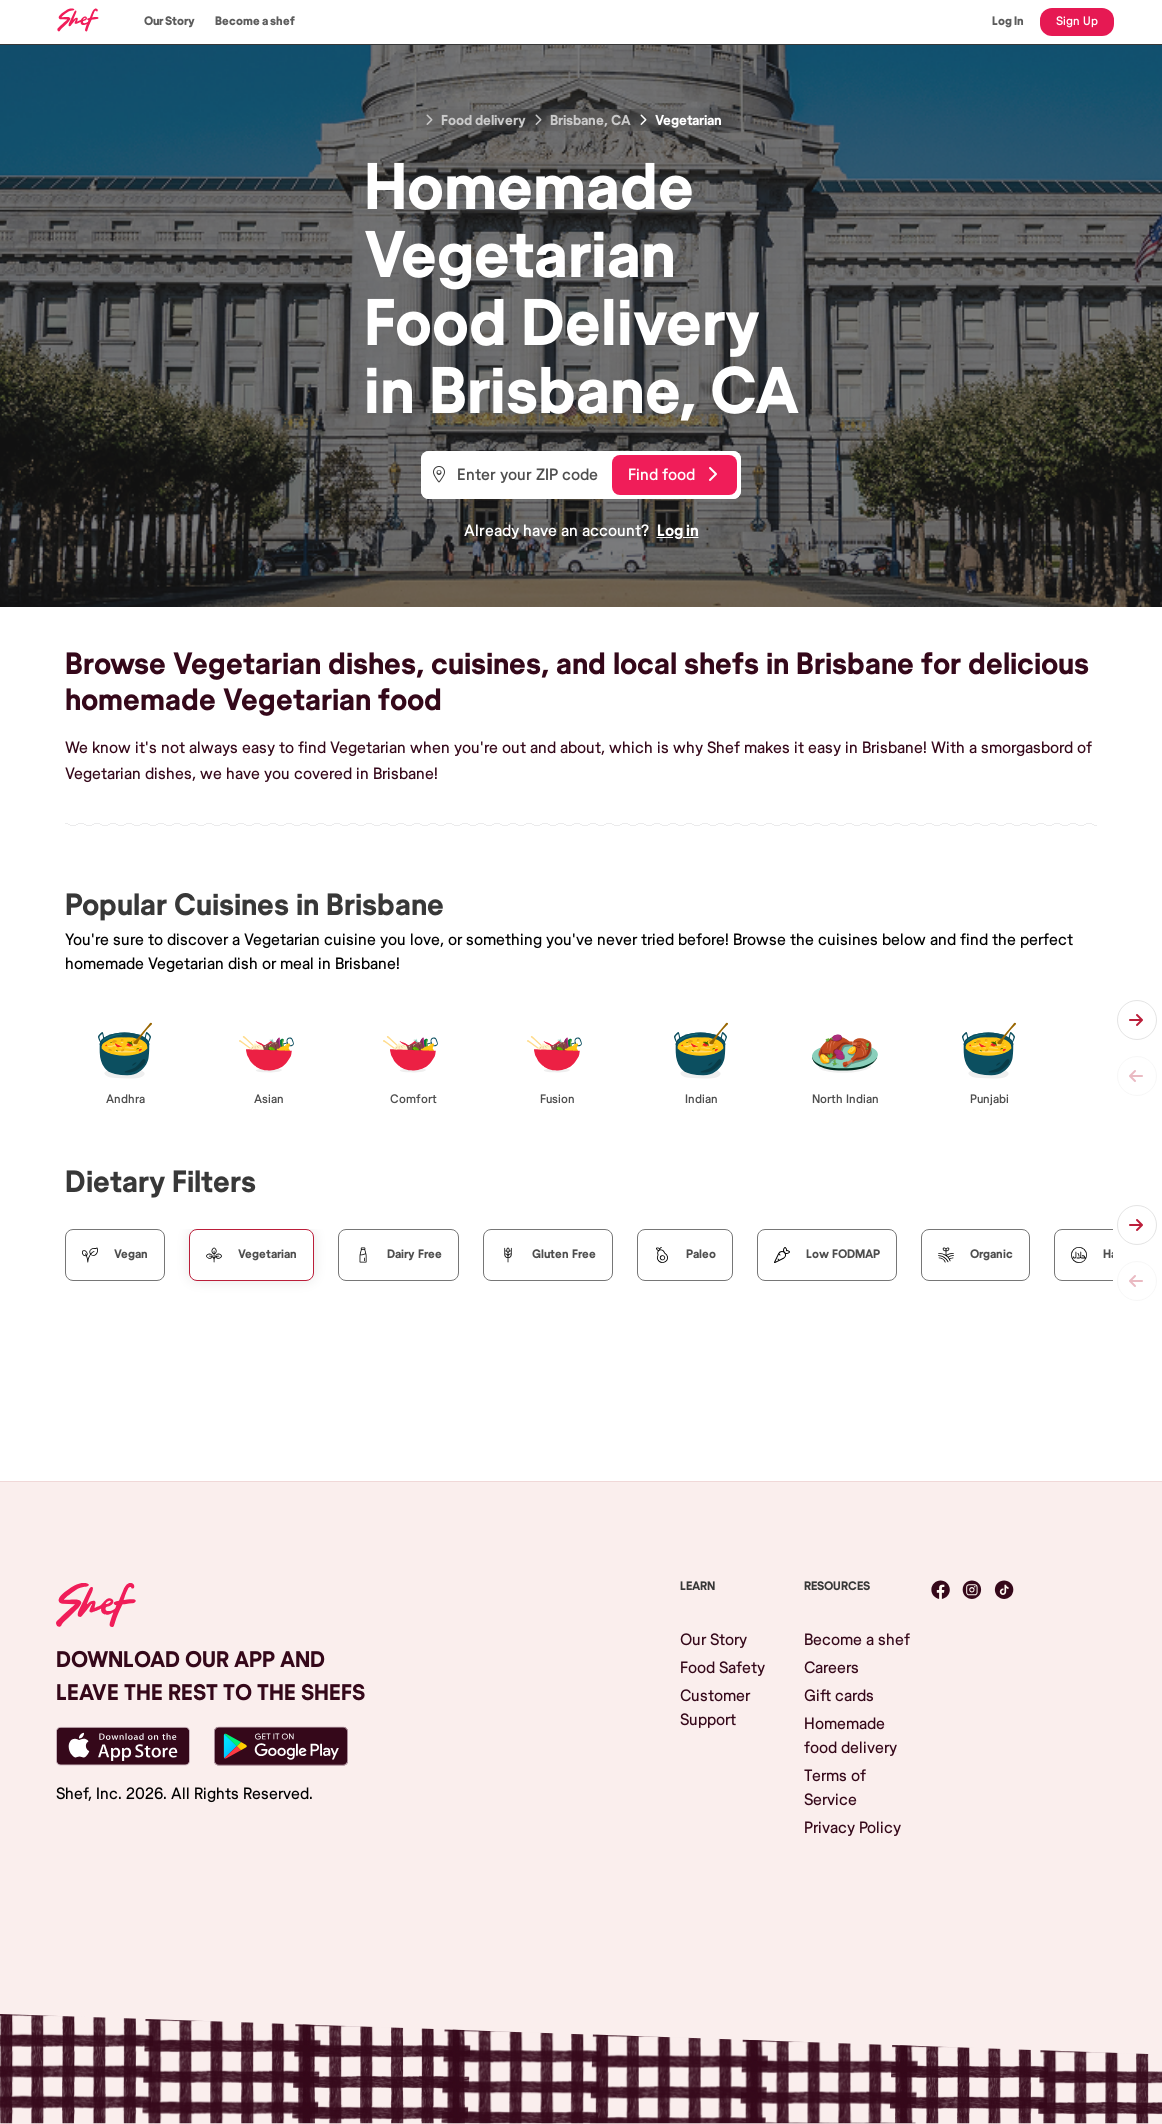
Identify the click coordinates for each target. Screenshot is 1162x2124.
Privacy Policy (852, 1828)
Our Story (169, 21)
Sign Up (1077, 21)
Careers (831, 1668)
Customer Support (715, 1708)
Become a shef (255, 21)
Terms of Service (835, 1788)
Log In (1008, 21)
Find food (672, 475)
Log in (678, 531)
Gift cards (839, 1696)
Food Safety (722, 1668)
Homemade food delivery (850, 1736)
